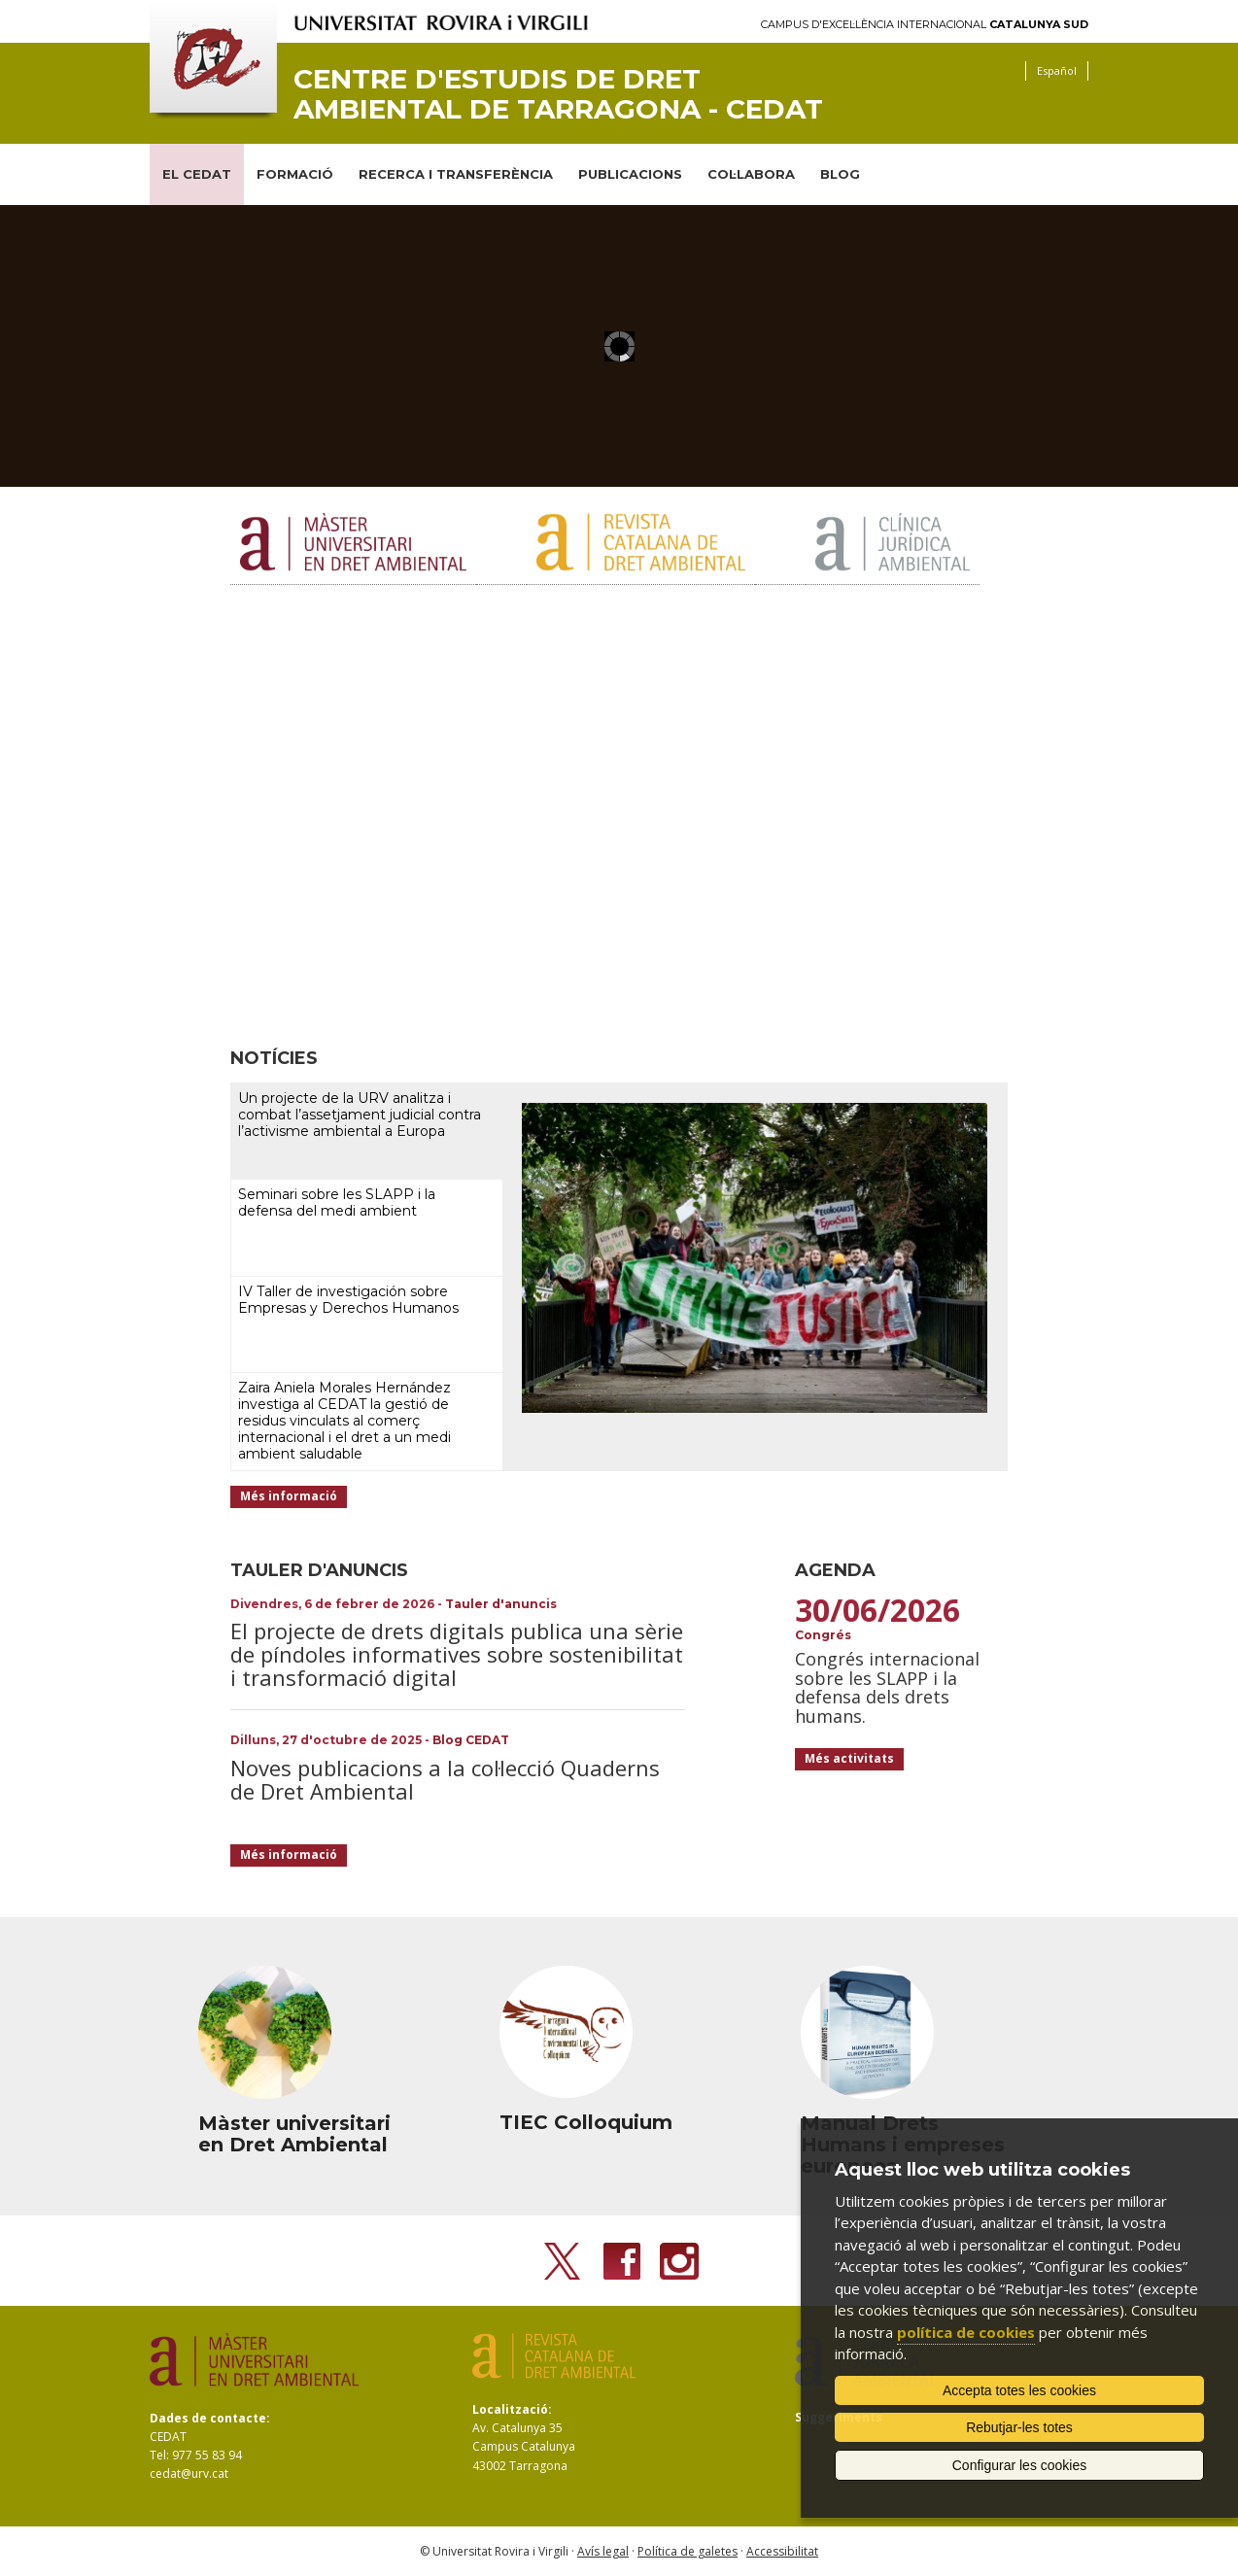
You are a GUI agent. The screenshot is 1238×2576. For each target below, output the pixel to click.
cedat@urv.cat (189, 2473)
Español (1057, 70)
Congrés (823, 1635)
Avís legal (603, 2551)
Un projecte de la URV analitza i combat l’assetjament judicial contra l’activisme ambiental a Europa (359, 1114)
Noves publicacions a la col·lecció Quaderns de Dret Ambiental (445, 1779)
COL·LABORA (751, 174)
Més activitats (849, 1758)
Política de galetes (687, 2551)
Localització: (512, 2409)
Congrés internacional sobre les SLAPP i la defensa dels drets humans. (887, 1687)
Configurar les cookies (1019, 2465)
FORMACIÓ (295, 174)
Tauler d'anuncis (501, 1604)
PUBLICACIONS (630, 174)
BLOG (840, 174)
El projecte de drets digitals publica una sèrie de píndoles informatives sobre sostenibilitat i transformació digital (456, 1654)
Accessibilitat (782, 2551)
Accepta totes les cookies (1019, 2390)
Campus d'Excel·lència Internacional (924, 24)
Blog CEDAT (470, 1740)
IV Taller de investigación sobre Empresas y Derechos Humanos (348, 1300)
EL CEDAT (196, 174)
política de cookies (966, 2332)
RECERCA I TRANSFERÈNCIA (456, 174)
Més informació (288, 1496)
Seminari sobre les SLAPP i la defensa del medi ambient (336, 1202)
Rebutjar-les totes (1019, 2427)
